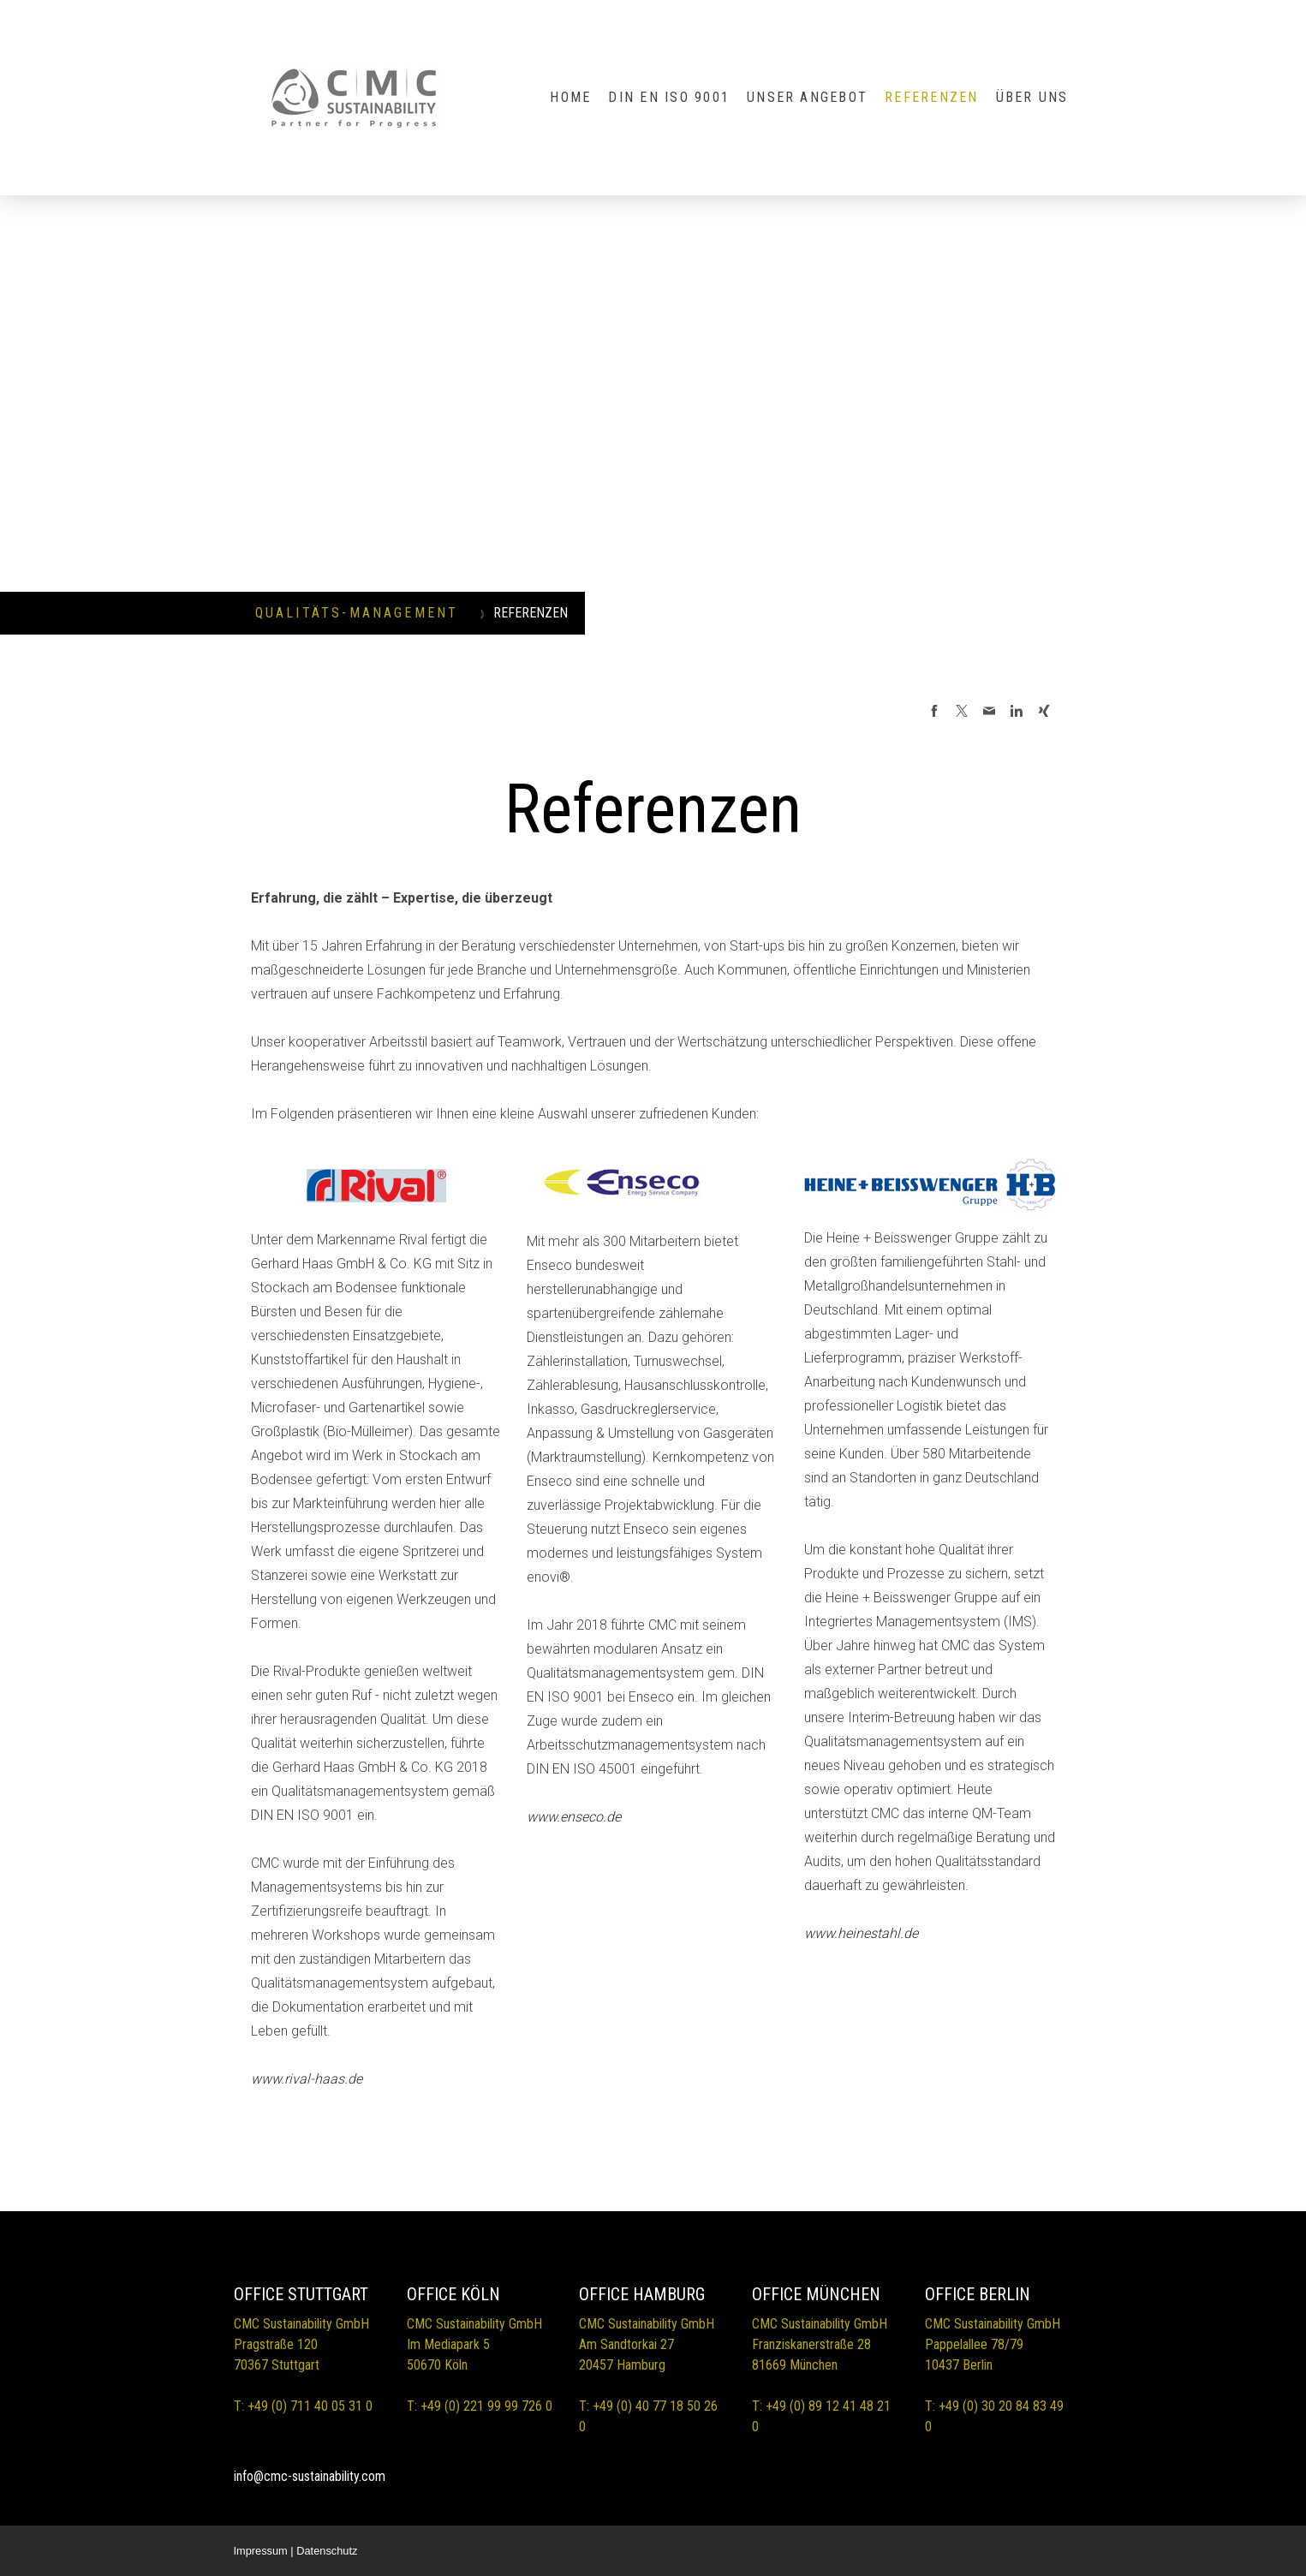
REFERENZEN (931, 97)
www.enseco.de (574, 1817)
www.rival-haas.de (306, 2079)
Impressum (261, 2550)
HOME (570, 97)
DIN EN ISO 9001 (669, 97)
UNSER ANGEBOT (807, 97)
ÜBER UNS (1032, 97)
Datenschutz (326, 2550)
